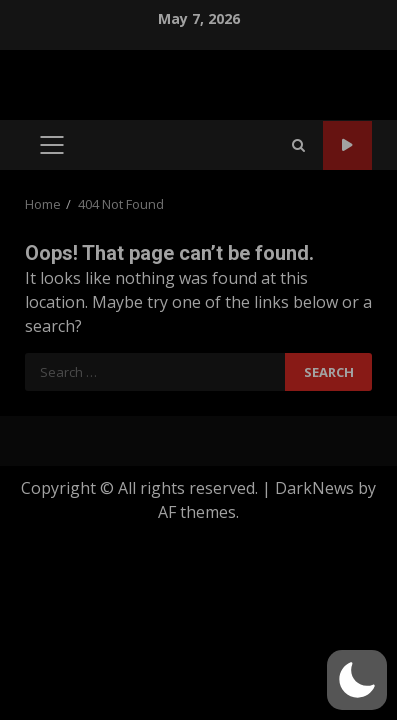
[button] (357, 680)
